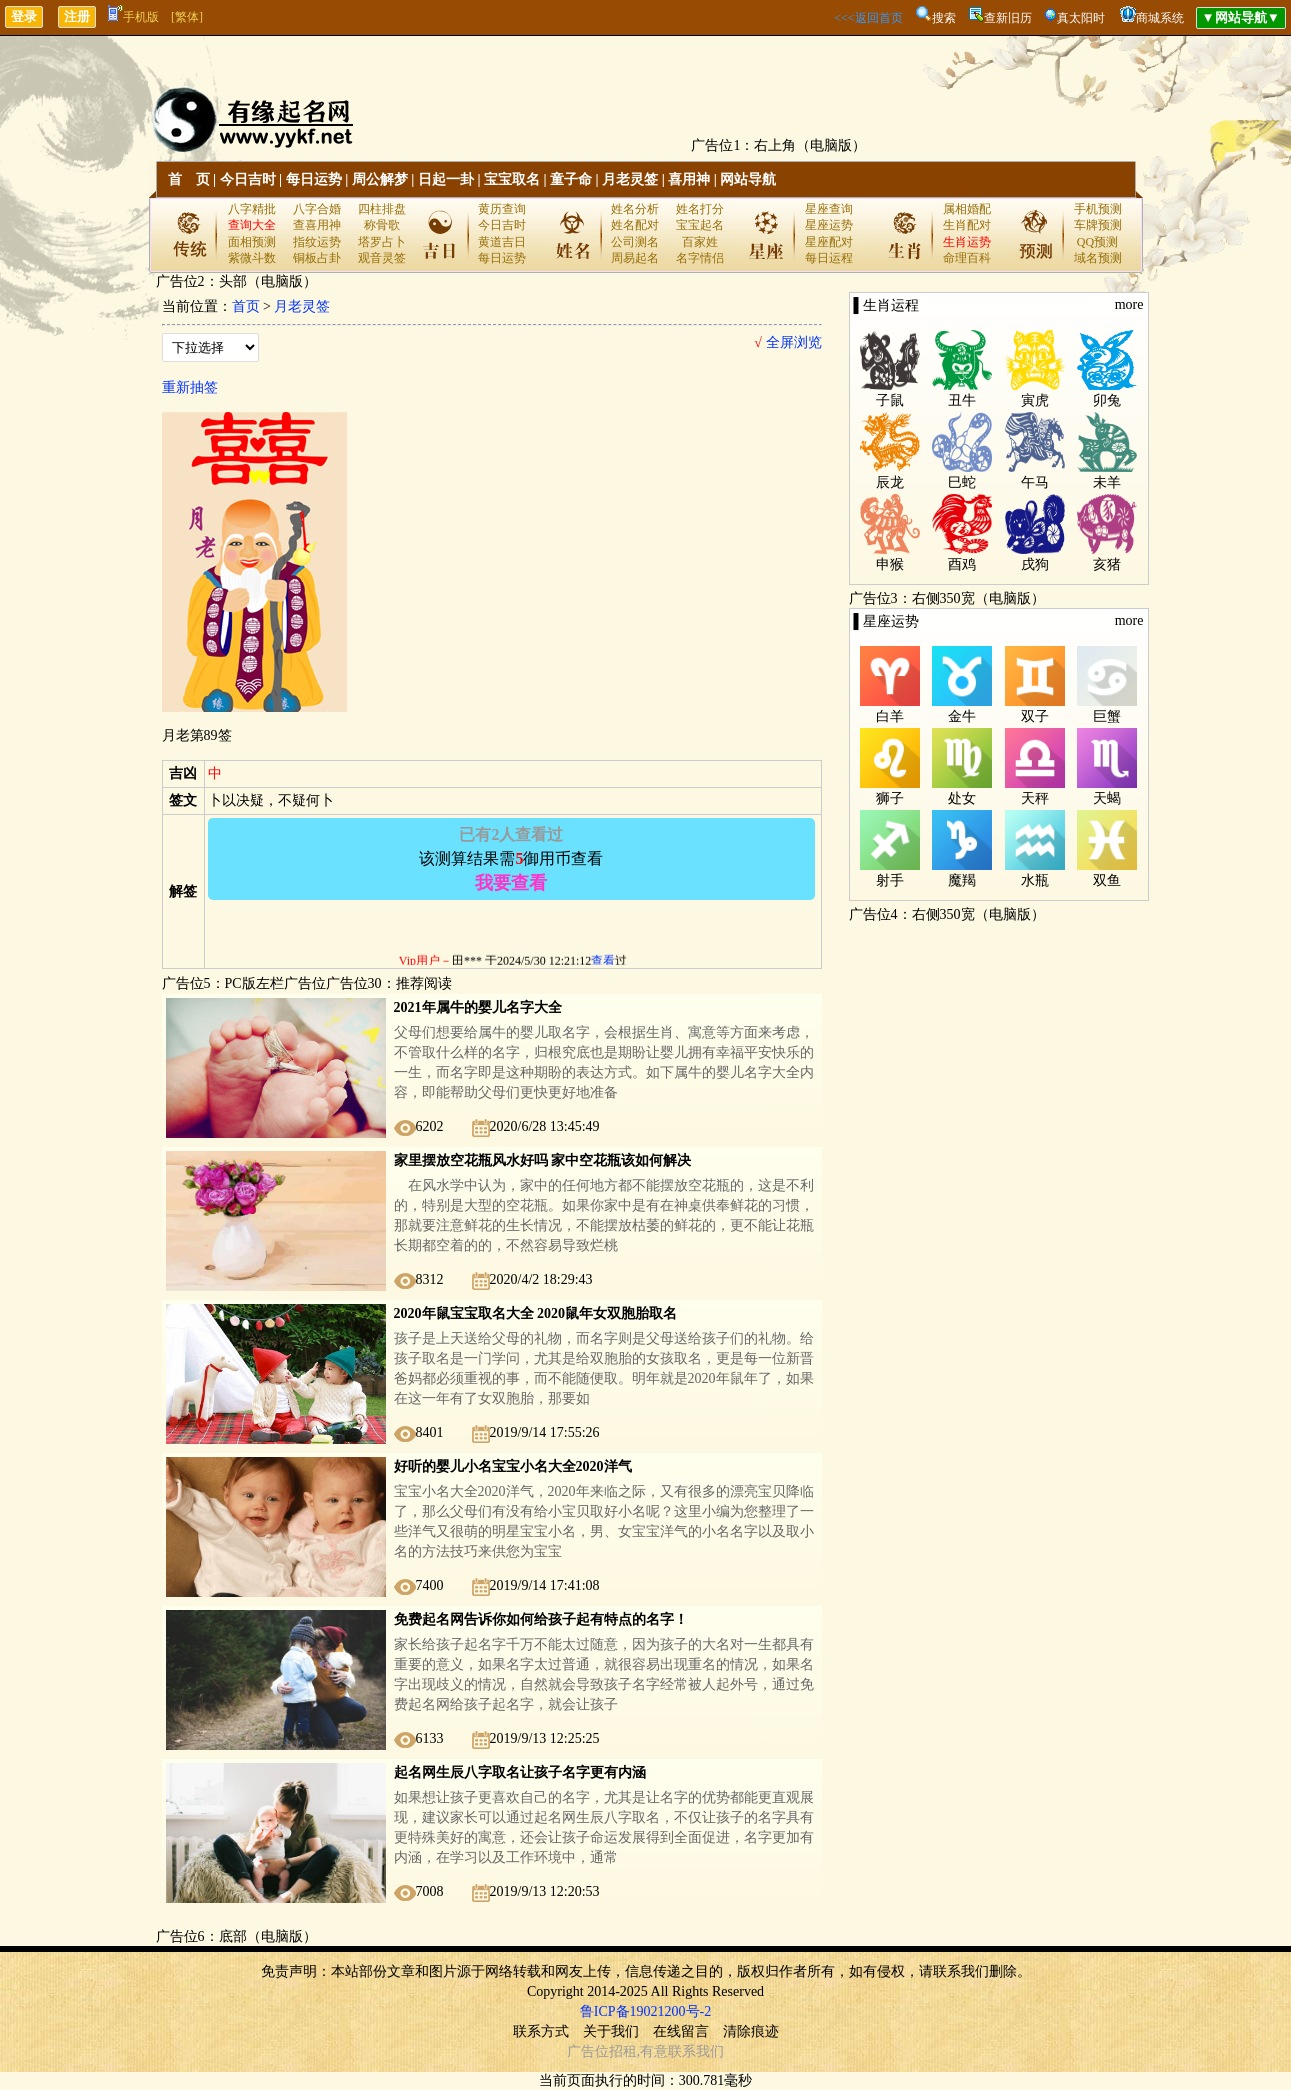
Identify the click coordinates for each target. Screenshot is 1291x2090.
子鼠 (890, 400)
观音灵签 (382, 258)
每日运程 (829, 258)
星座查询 (829, 209)
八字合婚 (317, 209)
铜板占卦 (317, 258)
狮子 (890, 798)
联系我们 (696, 2051)
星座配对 (829, 242)
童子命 (571, 179)
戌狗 (1035, 564)
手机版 (133, 17)
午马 (1035, 482)
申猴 (890, 564)
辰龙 (890, 482)
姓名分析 (635, 209)
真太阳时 (1081, 18)
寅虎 (1035, 400)
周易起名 (635, 258)
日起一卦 (446, 179)
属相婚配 (967, 209)
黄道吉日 (502, 242)
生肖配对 (967, 225)
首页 (246, 306)
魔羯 (962, 880)
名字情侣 (700, 258)
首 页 (189, 179)
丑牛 (962, 400)
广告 (581, 2051)
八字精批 (252, 209)
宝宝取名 (512, 179)
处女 (962, 798)
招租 (623, 2051)
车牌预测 (1098, 225)
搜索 (944, 18)
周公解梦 (380, 179)
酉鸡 (962, 564)
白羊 (890, 716)
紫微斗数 (252, 258)
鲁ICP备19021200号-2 (645, 2011)
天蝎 (1107, 798)
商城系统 (1160, 18)
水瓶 (1035, 880)
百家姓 (700, 242)
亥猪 (1107, 564)
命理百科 (967, 258)
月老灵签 (630, 179)
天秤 (1035, 798)
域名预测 (1098, 258)
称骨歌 (382, 225)
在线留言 (681, 2031)
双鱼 (1107, 880)
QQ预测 (1097, 242)
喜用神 (689, 179)
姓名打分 (700, 209)
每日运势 (314, 179)
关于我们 (611, 2031)
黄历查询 (502, 209)
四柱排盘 (382, 209)
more (1129, 304)
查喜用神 (317, 225)
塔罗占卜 (382, 242)
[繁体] (187, 17)
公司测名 (635, 242)
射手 (890, 880)
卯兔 (1107, 400)
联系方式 (541, 2031)
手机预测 (1098, 209)
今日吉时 (248, 179)
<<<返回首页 (868, 18)
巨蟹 (1107, 716)
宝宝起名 (700, 225)
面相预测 (252, 242)
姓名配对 (635, 225)
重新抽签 (190, 387)
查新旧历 (1008, 18)
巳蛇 (962, 482)
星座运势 (829, 225)
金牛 (962, 716)
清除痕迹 (751, 2031)
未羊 (1107, 482)
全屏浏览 (787, 342)
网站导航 (748, 179)
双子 (1035, 716)
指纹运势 (317, 242)
